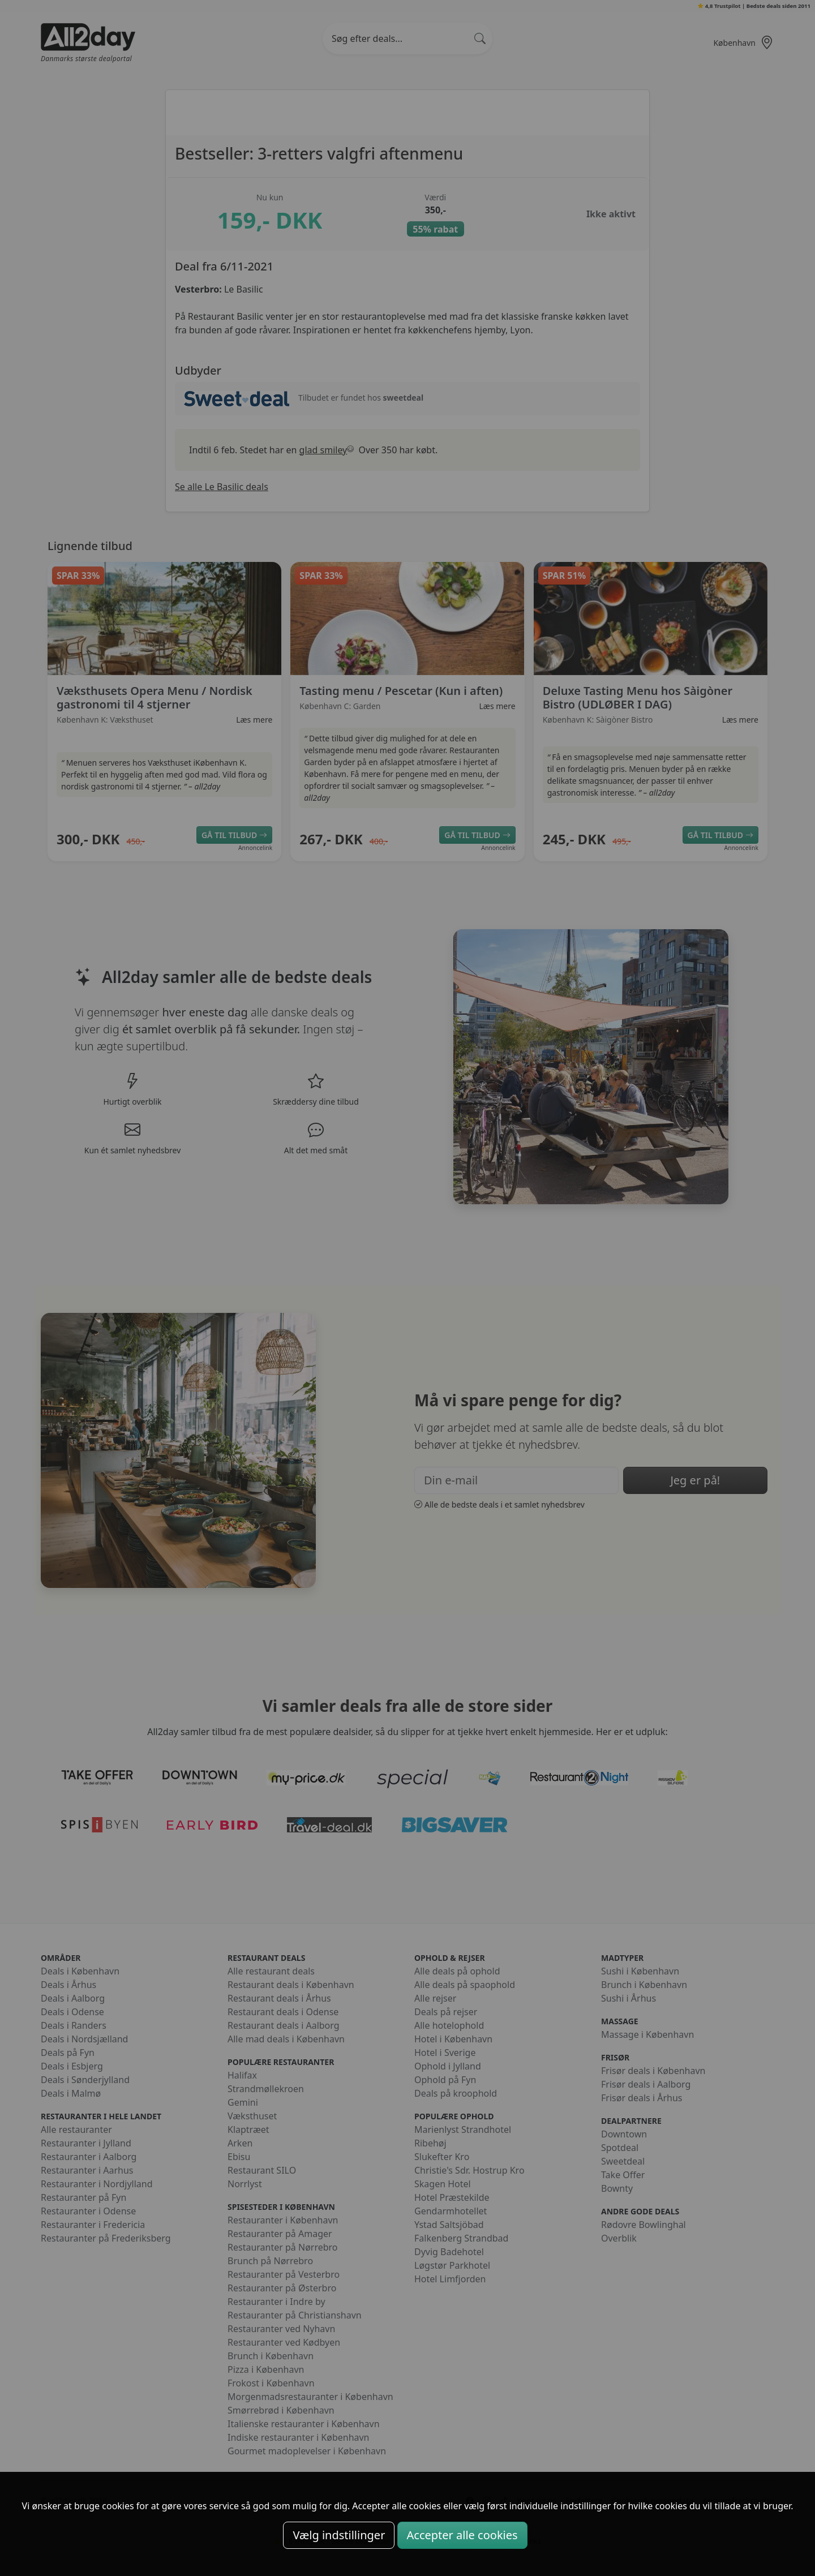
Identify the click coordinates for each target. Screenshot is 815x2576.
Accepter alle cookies (462, 2535)
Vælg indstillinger (339, 2535)
